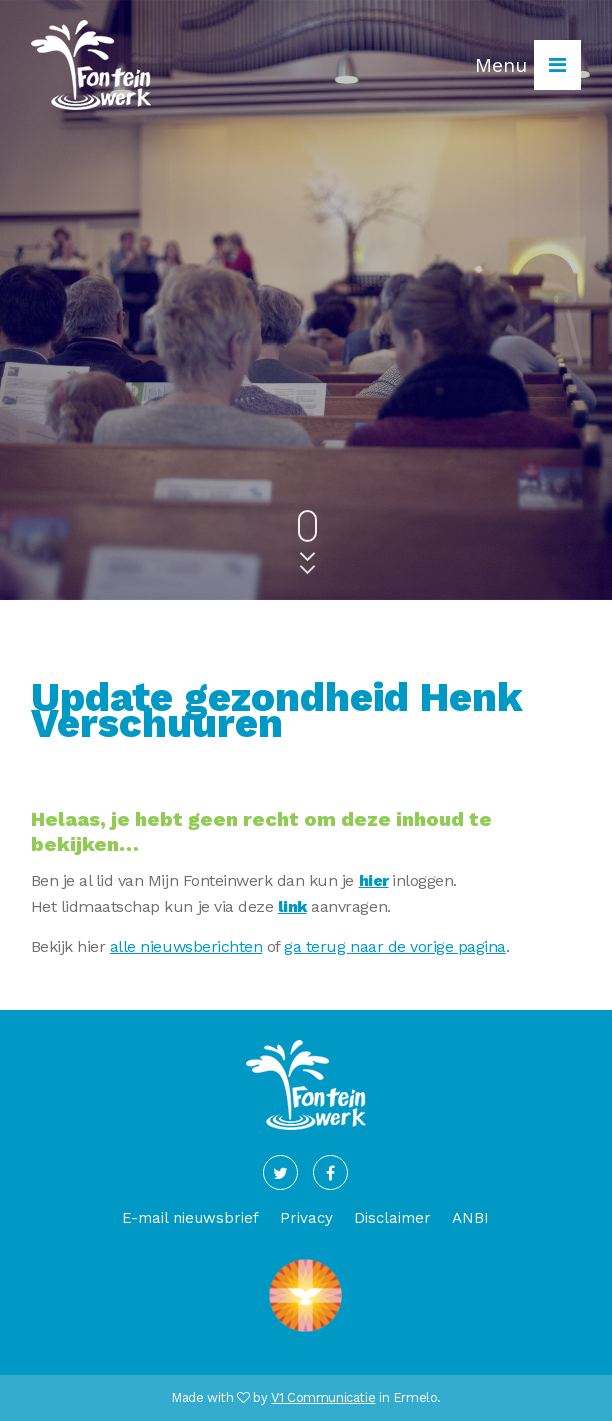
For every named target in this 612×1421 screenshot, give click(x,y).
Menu (528, 65)
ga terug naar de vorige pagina (395, 946)
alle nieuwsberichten (186, 946)
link (292, 906)
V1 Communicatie (323, 1397)
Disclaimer (392, 1218)
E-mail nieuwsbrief (190, 1218)
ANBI (470, 1218)
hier (374, 880)
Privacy (306, 1218)
